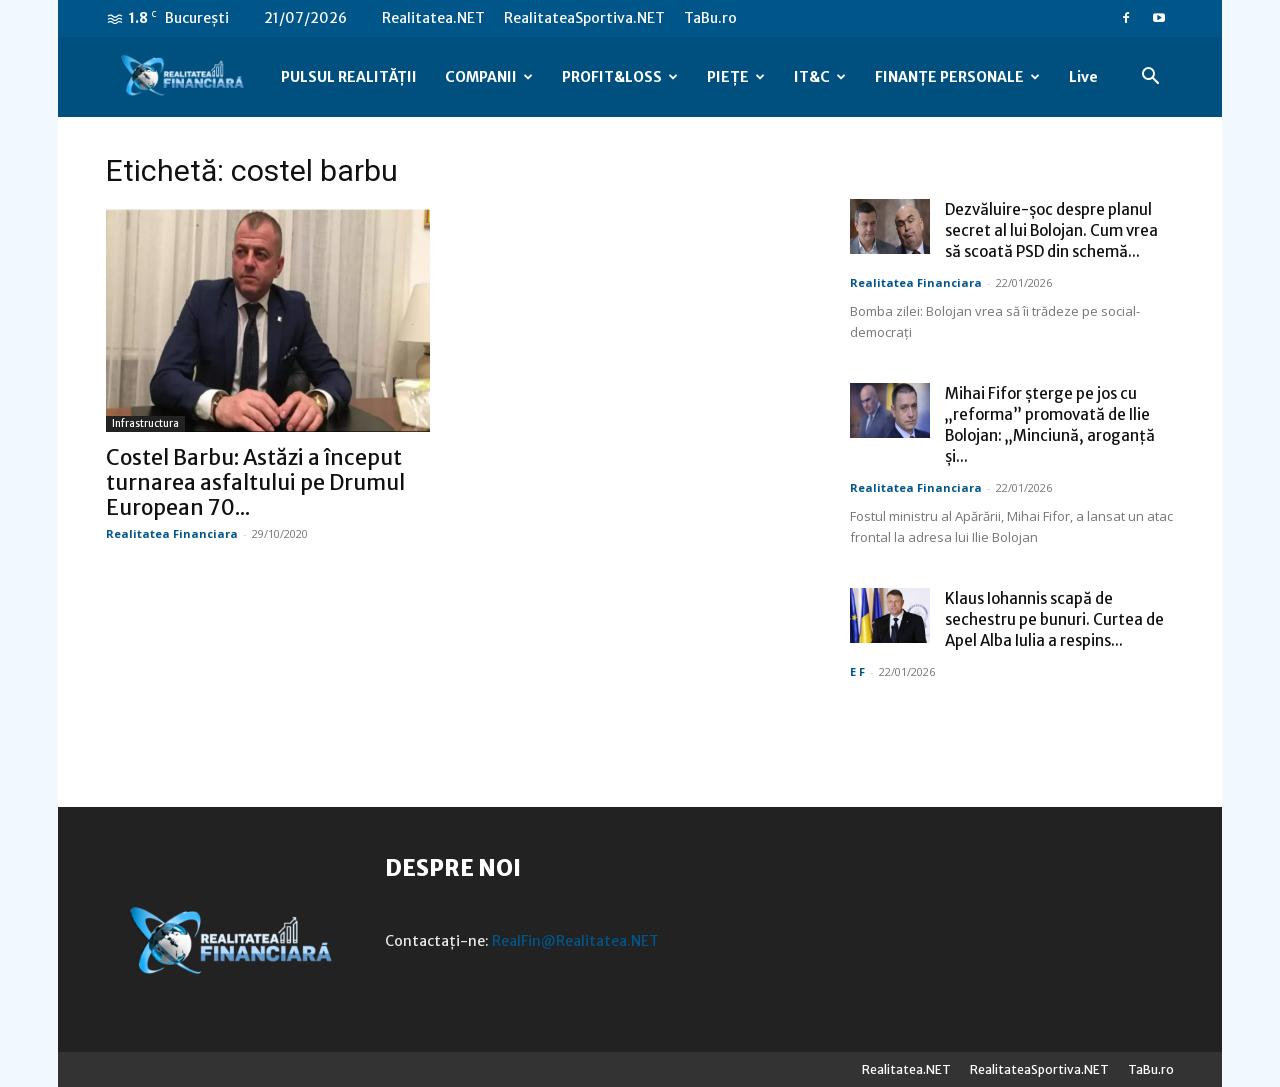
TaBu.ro (710, 18)
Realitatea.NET (433, 18)
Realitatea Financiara (172, 533)
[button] (1150, 78)
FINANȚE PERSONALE (957, 77)
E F (857, 671)
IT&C (820, 77)
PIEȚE (736, 77)
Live (1083, 77)
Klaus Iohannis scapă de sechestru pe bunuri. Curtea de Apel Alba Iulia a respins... (1054, 619)
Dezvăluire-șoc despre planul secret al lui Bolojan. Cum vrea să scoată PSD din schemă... (1051, 230)
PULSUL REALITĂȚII (349, 77)
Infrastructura (145, 423)
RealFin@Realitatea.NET (575, 941)
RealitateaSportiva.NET (584, 18)
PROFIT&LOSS (620, 77)
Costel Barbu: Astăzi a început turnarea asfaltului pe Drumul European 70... (255, 482)
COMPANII (489, 77)
